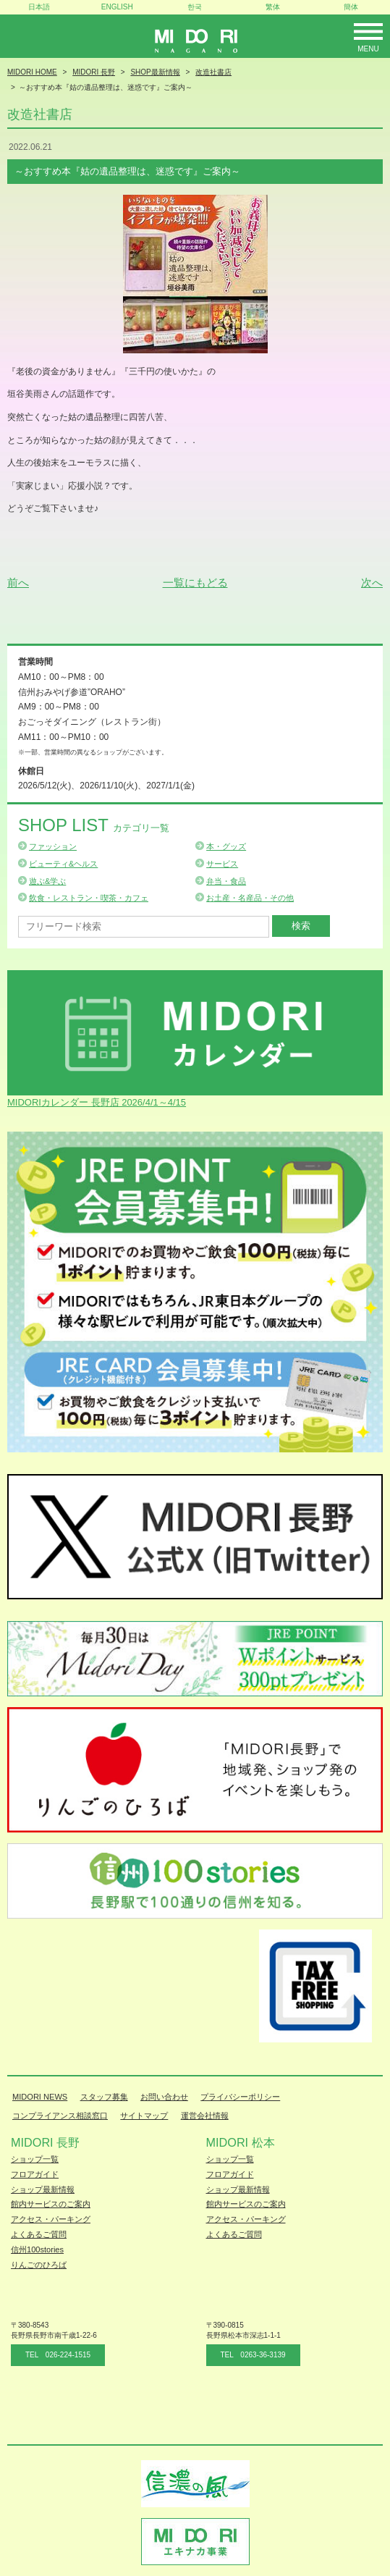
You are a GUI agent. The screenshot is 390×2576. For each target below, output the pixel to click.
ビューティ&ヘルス (63, 863)
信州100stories (37, 2249)
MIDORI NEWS (39, 2096)
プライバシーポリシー (240, 2096)
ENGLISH (117, 7)
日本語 (39, 7)
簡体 (351, 7)
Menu (367, 49)
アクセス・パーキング (50, 2219)
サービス (222, 863)
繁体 (273, 7)
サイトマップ (144, 2115)
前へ (18, 582)
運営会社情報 (205, 2115)
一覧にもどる (195, 582)
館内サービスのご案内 (50, 2204)
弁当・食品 (226, 881)
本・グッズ (226, 846)
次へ (372, 582)
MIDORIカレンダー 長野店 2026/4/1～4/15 (96, 1102)
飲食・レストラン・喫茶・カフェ (88, 897)
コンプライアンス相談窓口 (60, 2115)
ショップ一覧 (35, 2159)
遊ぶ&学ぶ (47, 881)
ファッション (53, 846)
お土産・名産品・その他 (250, 897)
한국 (194, 7)
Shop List (93, 825)
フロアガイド (35, 2174)
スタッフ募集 (104, 2096)
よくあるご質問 (39, 2234)
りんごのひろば (39, 2264)
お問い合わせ (164, 2096)
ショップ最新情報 (43, 2189)
